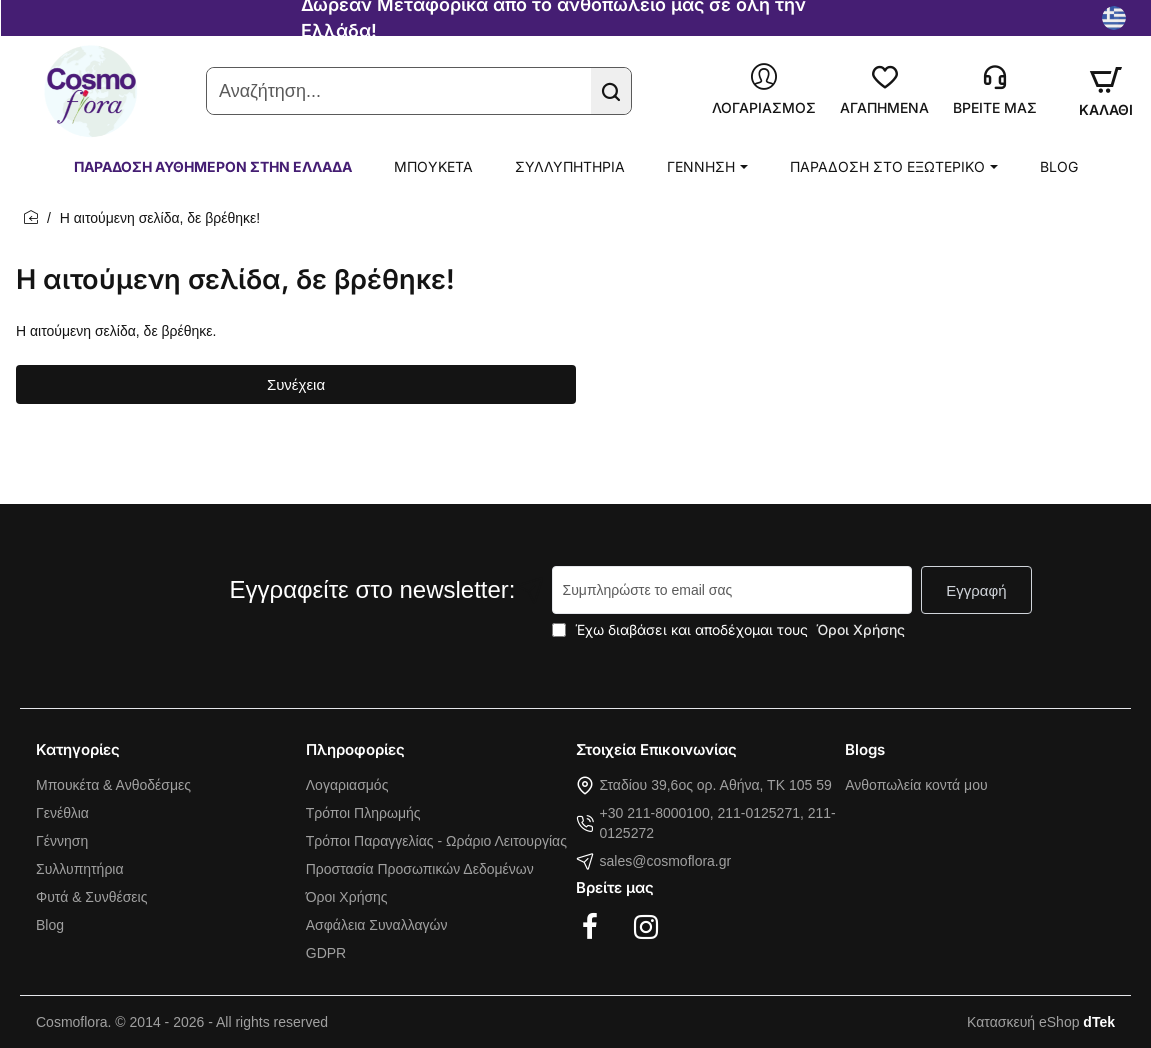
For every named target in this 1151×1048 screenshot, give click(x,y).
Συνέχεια (296, 384)
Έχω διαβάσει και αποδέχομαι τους (730, 629)
